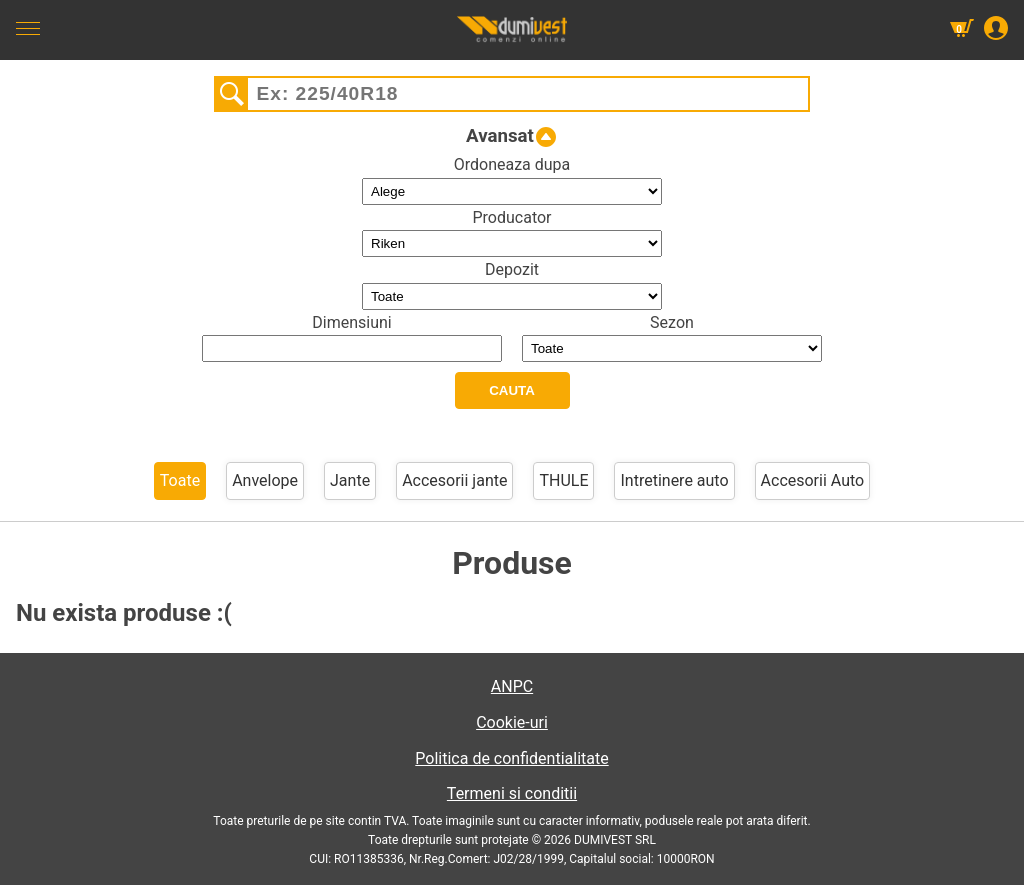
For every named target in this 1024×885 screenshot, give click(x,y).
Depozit (512, 269)
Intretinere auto (674, 480)
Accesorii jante (454, 480)
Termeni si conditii (512, 793)
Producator (511, 217)
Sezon (672, 322)
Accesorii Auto (813, 480)
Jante (350, 480)
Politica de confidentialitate (511, 758)
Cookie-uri (512, 722)
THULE (563, 480)
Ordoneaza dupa (512, 164)
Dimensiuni (351, 322)
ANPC (512, 686)
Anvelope (265, 480)
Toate (180, 480)
